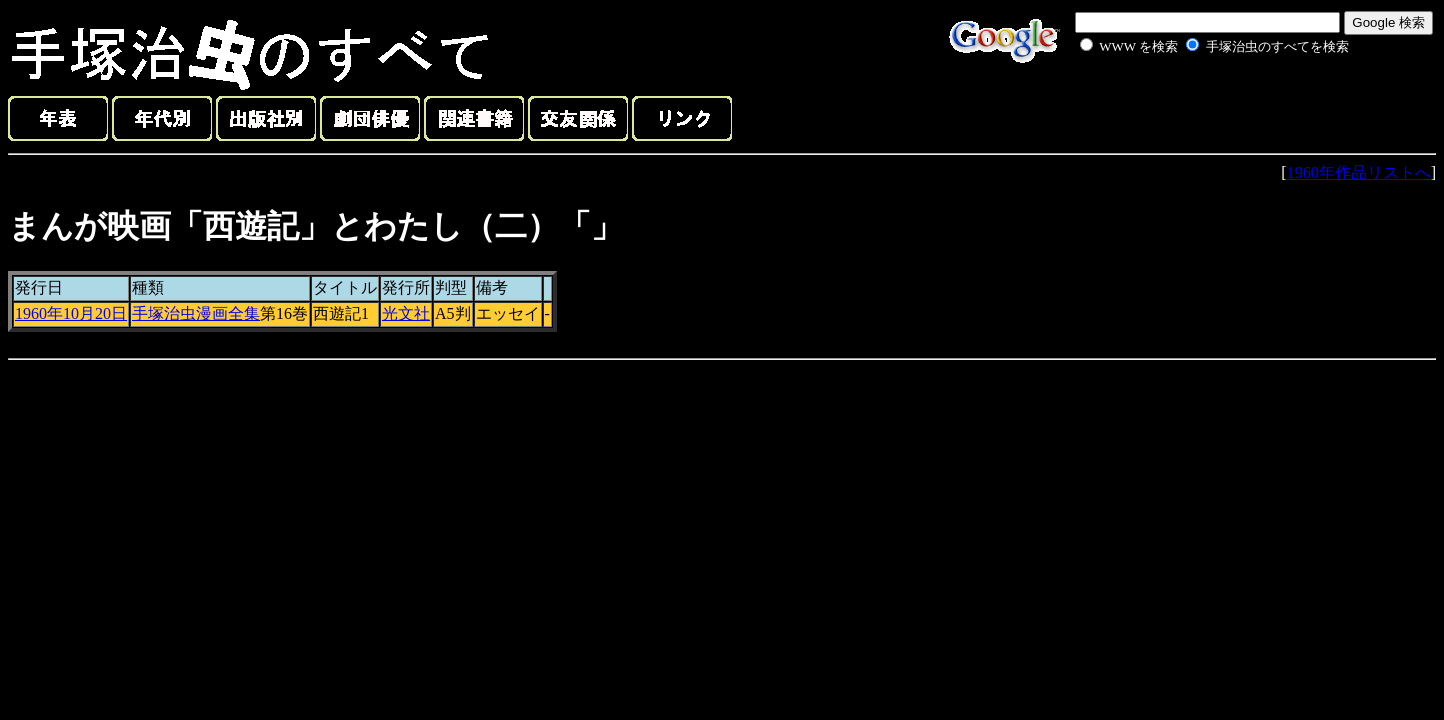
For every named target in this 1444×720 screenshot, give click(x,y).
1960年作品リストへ (1359, 172)
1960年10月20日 (71, 313)
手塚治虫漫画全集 (196, 313)
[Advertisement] (1192, 104)
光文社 (406, 313)
